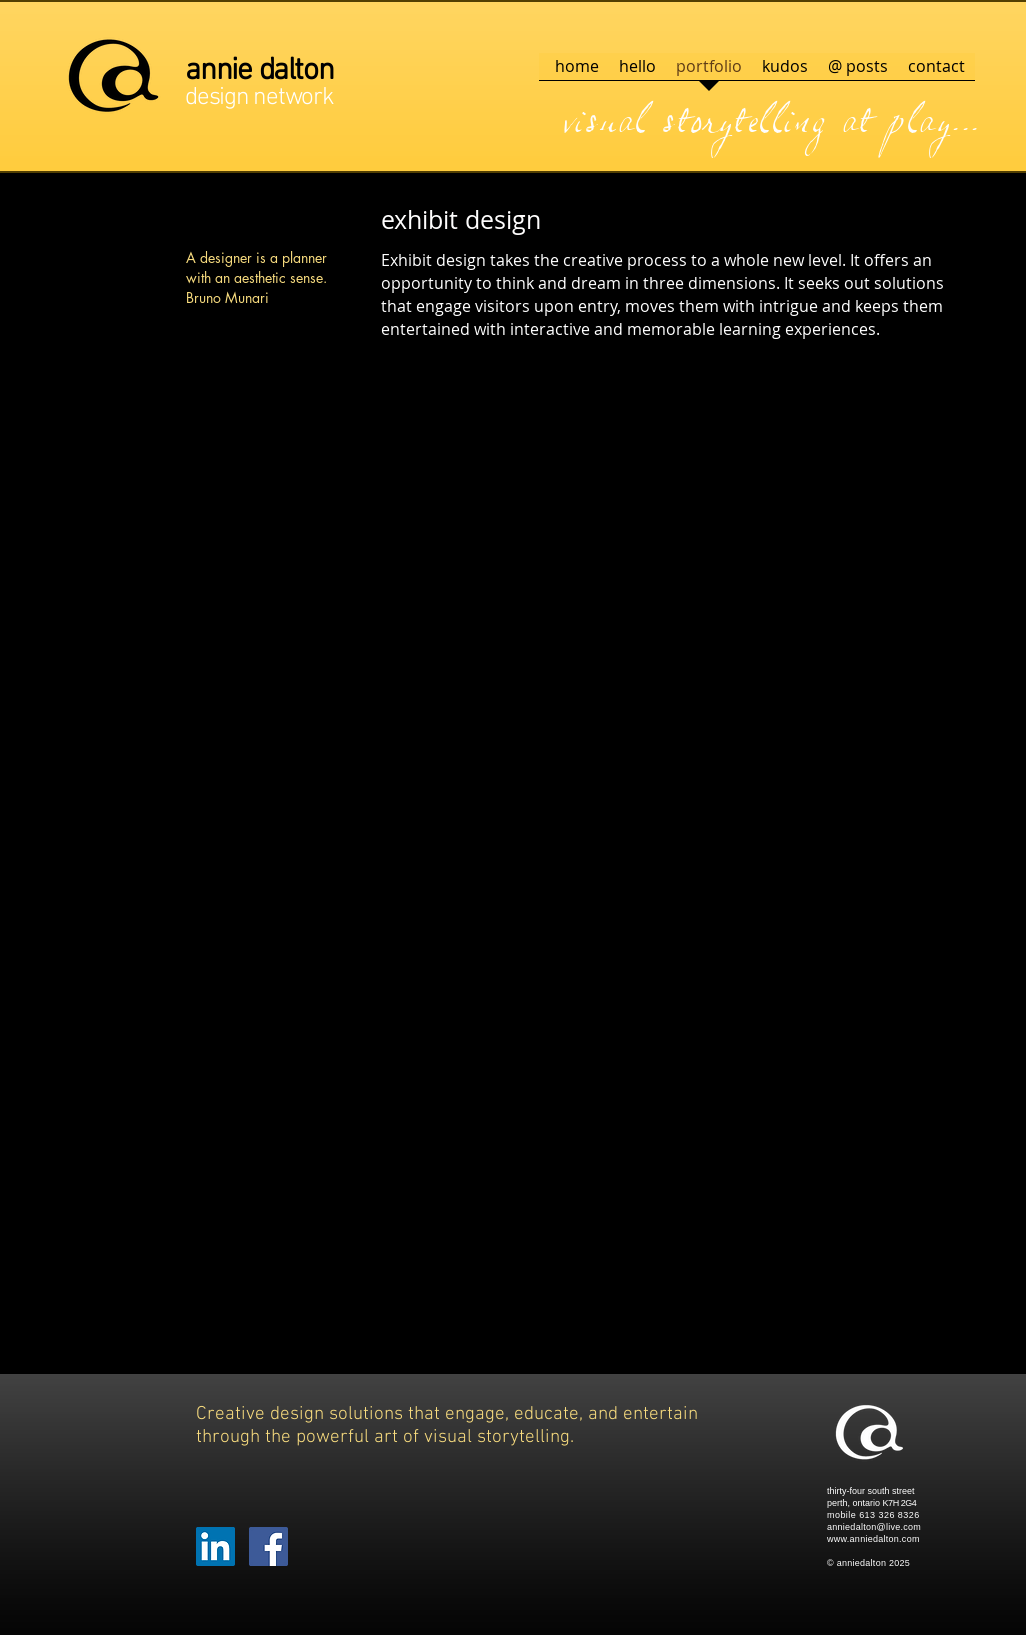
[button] (288, 486)
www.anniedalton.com (873, 1539)
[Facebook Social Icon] (268, 1546)
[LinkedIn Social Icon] (215, 1546)
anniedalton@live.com (874, 1527)
